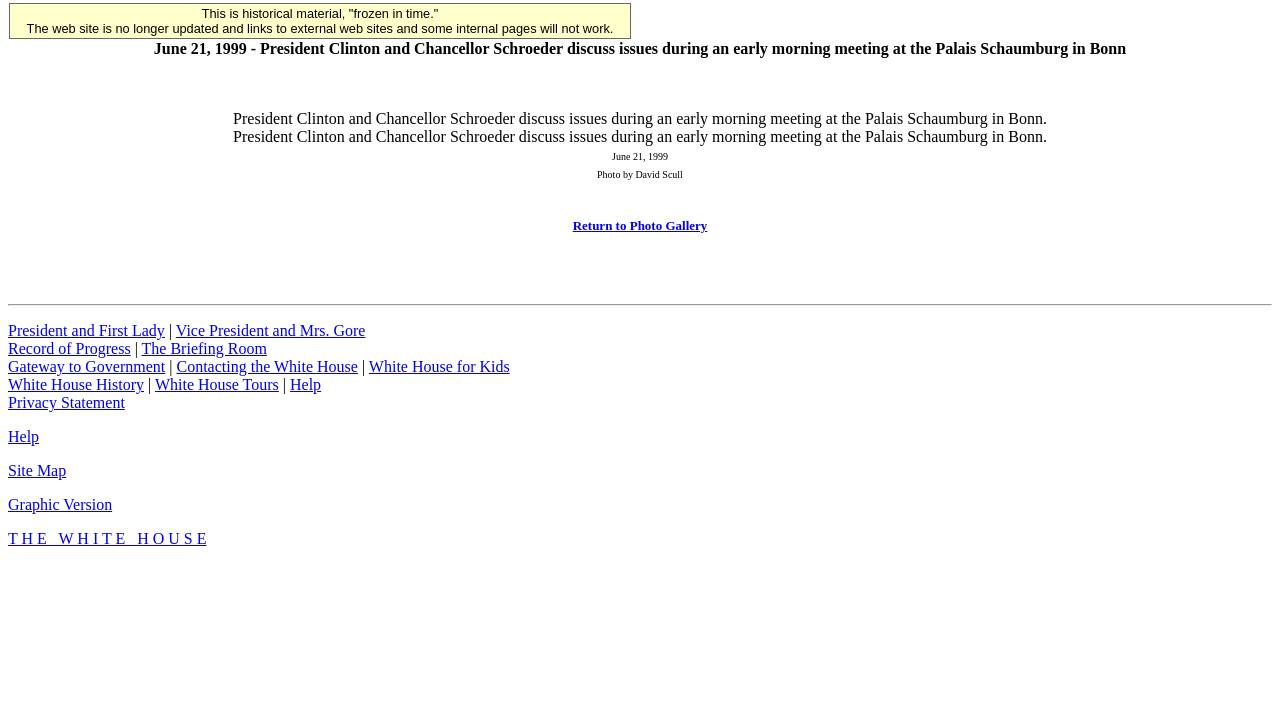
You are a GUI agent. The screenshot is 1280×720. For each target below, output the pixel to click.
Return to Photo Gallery (640, 225)
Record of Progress (69, 348)
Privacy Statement (66, 402)
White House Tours (217, 384)
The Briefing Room (204, 348)
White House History (76, 384)
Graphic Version (60, 504)
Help (305, 384)
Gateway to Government (86, 366)
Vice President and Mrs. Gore (271, 330)
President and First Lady (86, 330)
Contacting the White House (266, 366)
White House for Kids (439, 366)
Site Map (37, 470)
